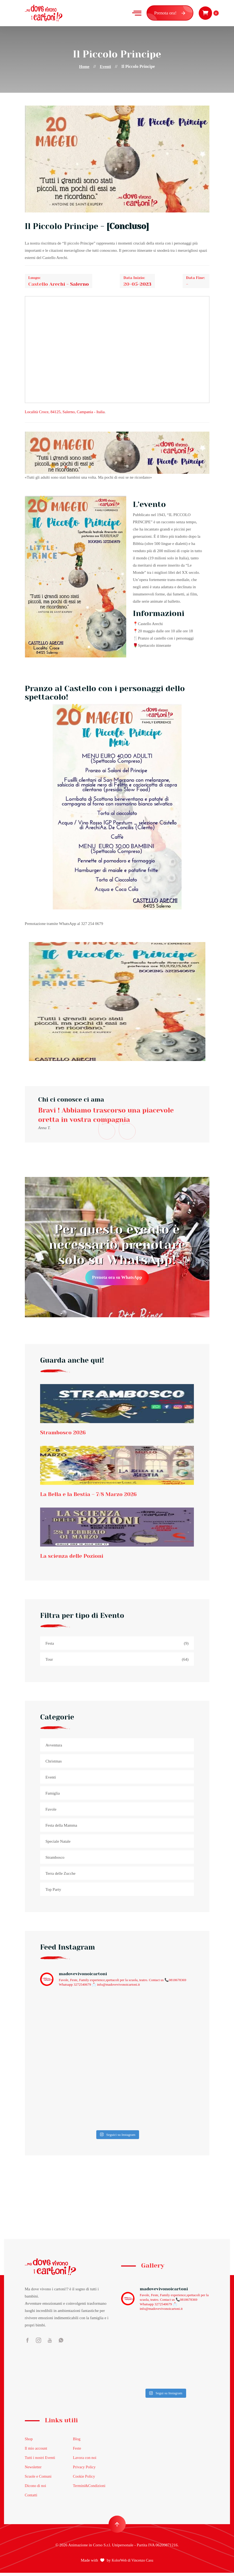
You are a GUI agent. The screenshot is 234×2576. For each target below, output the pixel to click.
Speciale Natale (58, 1845)
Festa (117, 1647)
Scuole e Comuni (38, 2480)
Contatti (31, 2498)
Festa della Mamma (61, 1829)
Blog (77, 2442)
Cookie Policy (84, 2480)
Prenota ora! (169, 13)
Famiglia (52, 1797)
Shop (29, 2442)
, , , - (65, 412)
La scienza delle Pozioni (75, 1559)
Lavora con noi (85, 2461)
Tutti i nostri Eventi (40, 2461)
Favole (50, 1813)
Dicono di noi (36, 2489)
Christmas (53, 1764)
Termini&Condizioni (90, 2489)
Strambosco (54, 1861)
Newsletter (33, 2470)
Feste (77, 2452)
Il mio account (36, 2452)
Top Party (53, 1893)
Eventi (106, 66)
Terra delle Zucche (60, 1877)
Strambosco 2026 (65, 1433)
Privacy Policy (85, 2470)
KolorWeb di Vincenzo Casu (132, 2564)
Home (83, 66)
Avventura (53, 1748)
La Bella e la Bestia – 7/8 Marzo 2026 (94, 1496)
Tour (117, 1663)
